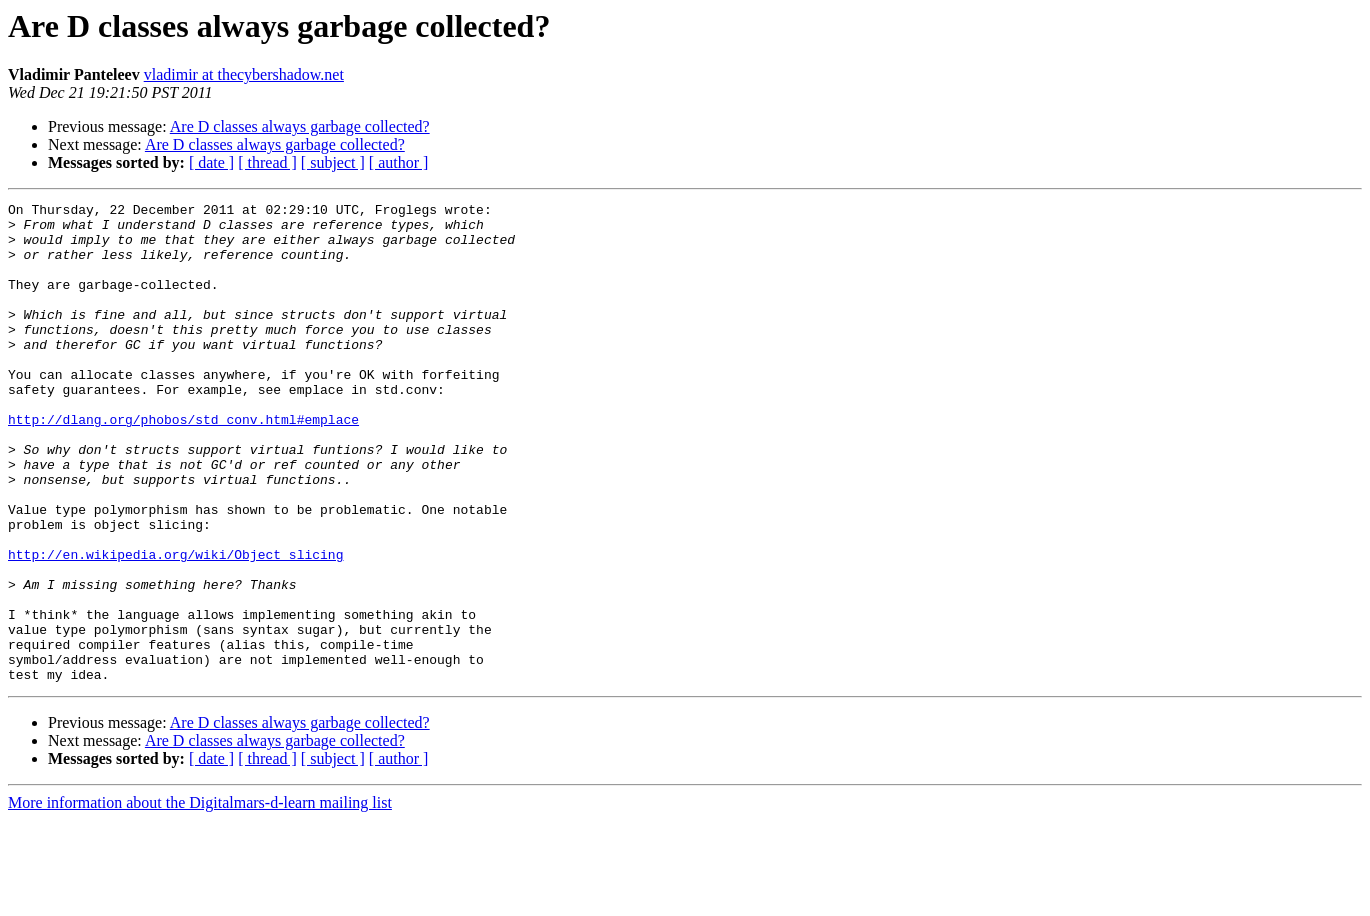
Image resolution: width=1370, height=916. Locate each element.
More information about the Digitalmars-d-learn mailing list (200, 898)
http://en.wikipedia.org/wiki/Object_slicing (175, 626)
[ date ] (211, 162)
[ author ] (399, 162)
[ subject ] (333, 162)
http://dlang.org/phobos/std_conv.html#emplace (183, 464)
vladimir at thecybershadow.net (244, 74)
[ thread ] (267, 162)
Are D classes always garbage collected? (300, 126)
